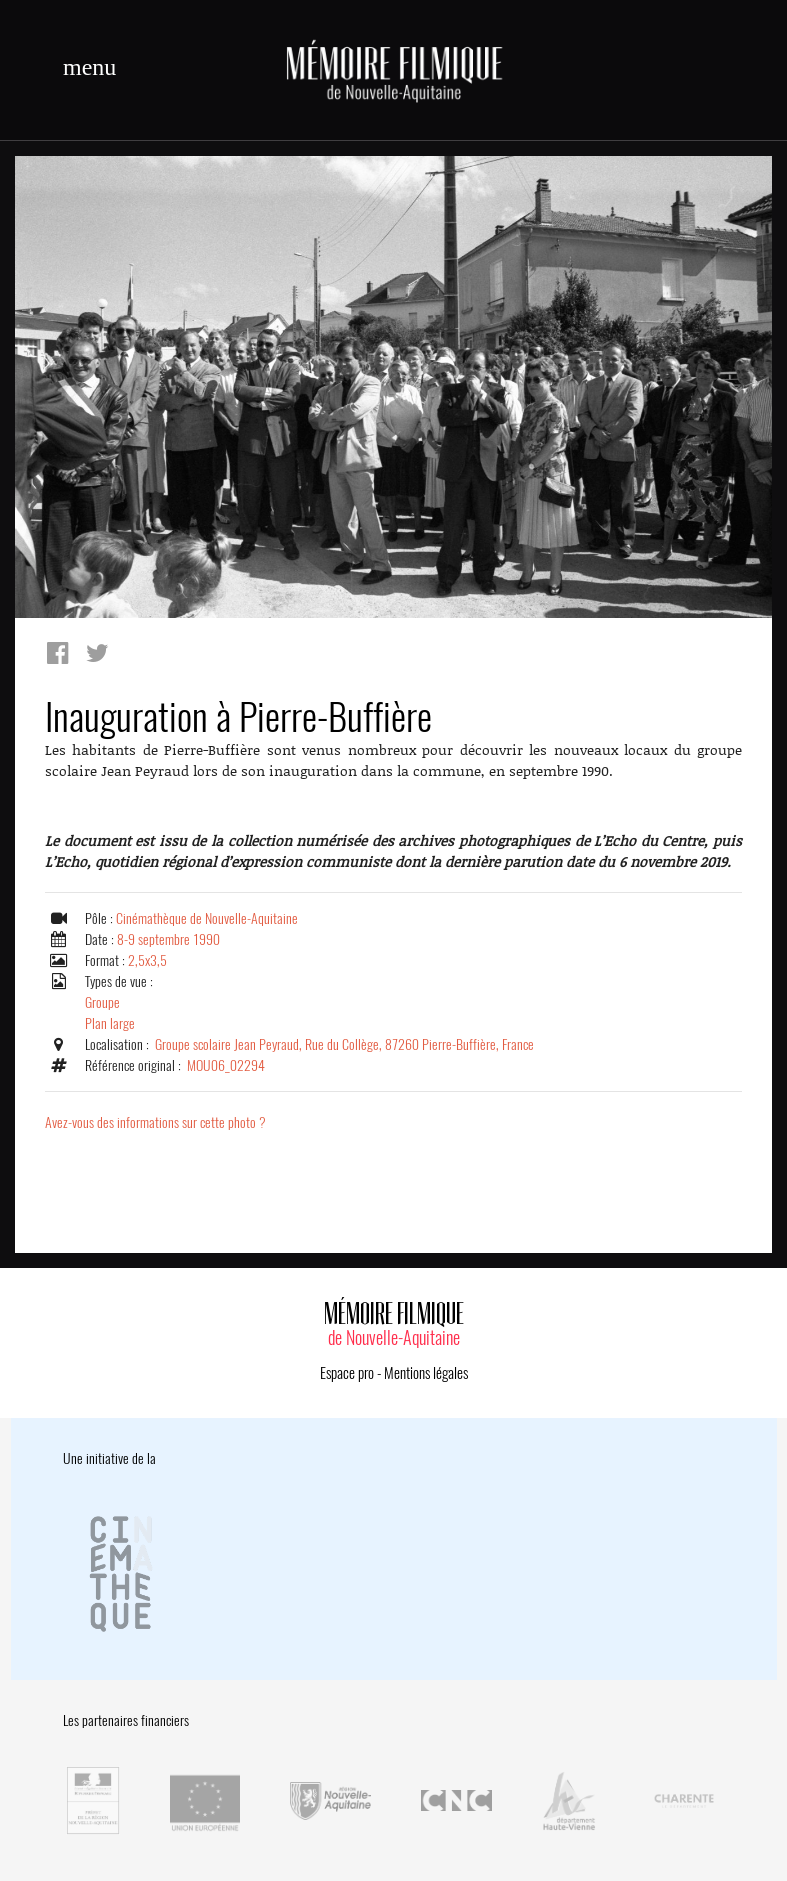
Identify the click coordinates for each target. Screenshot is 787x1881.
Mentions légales (426, 1373)
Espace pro (347, 1373)
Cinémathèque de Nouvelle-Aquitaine (207, 918)
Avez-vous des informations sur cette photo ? (155, 1122)
